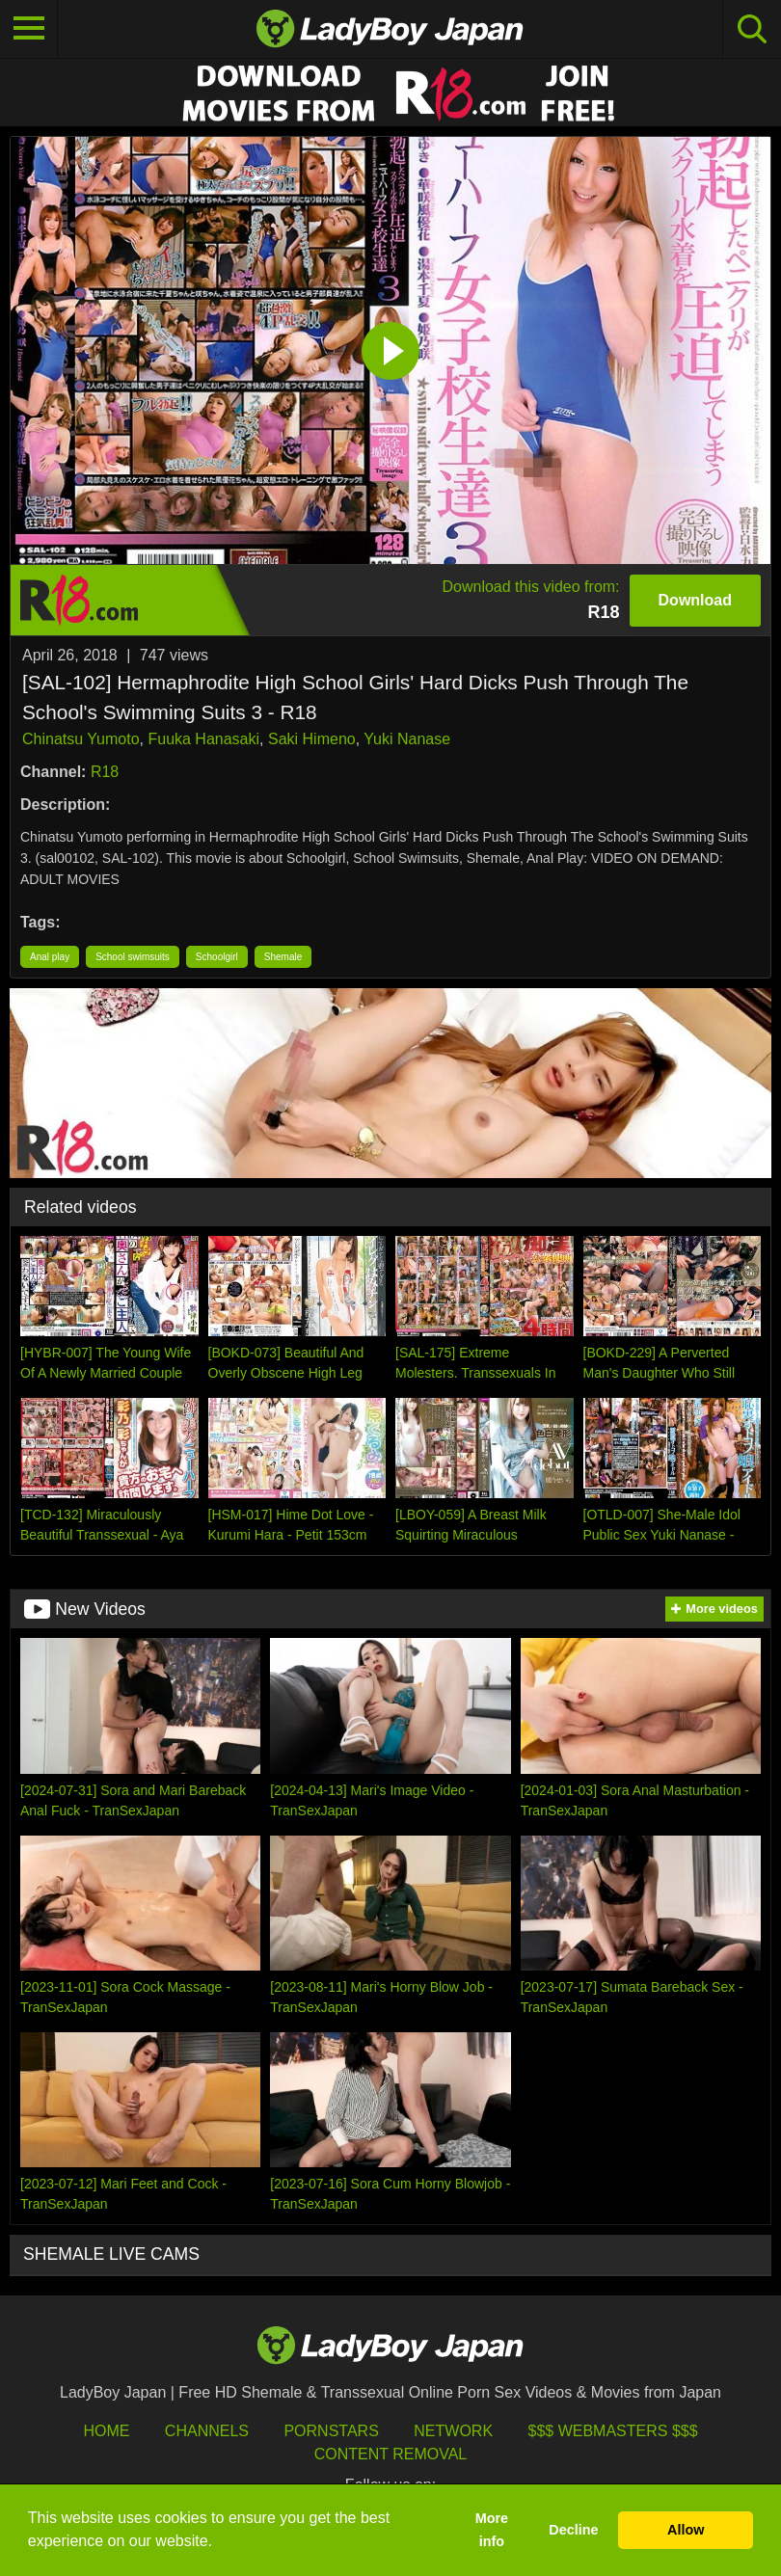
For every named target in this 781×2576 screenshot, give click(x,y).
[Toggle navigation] (29, 29)
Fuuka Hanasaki (203, 739)
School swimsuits (132, 957)
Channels (207, 2431)
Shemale (283, 957)
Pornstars (330, 2431)
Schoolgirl (217, 957)
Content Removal (391, 2454)
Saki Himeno (312, 739)
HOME (106, 2431)
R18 (105, 772)
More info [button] (491, 2529)
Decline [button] (573, 2529)
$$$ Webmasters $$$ (613, 2431)
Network (453, 2431)
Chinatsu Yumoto (81, 739)
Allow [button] (685, 2529)
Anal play (49, 957)
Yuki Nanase (407, 739)
